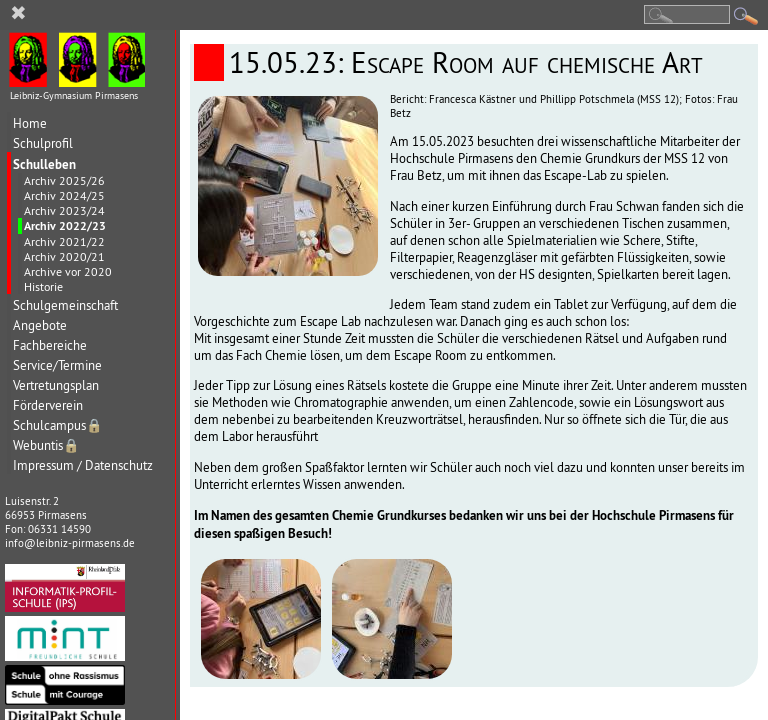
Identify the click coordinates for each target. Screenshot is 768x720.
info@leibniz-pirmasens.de (70, 543)
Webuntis (46, 445)
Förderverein (48, 405)
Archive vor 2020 (68, 271)
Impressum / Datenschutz (83, 465)
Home (30, 123)
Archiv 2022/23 (65, 226)
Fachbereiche (50, 345)
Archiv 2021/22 (64, 241)
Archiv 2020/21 (64, 256)
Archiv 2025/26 (64, 180)
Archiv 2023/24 (64, 210)
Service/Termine (57, 365)
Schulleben (44, 164)
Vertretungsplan (56, 385)
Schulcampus (58, 425)
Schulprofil (43, 143)
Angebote (40, 325)
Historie (43, 286)
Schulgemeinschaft (65, 305)
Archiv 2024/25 (64, 195)
